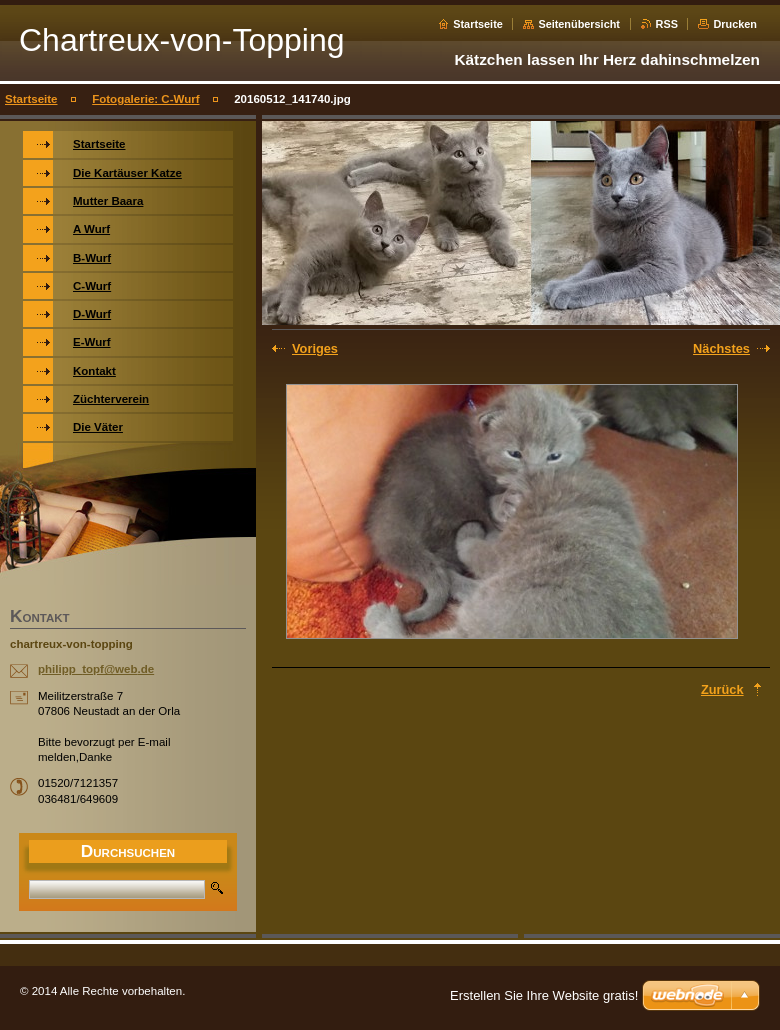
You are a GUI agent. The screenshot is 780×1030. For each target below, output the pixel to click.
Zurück (722, 689)
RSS (667, 24)
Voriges (315, 348)
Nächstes (721, 348)
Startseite (478, 24)
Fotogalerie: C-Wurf (145, 99)
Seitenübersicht (579, 24)
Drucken (735, 24)
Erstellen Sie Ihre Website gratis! (544, 995)
